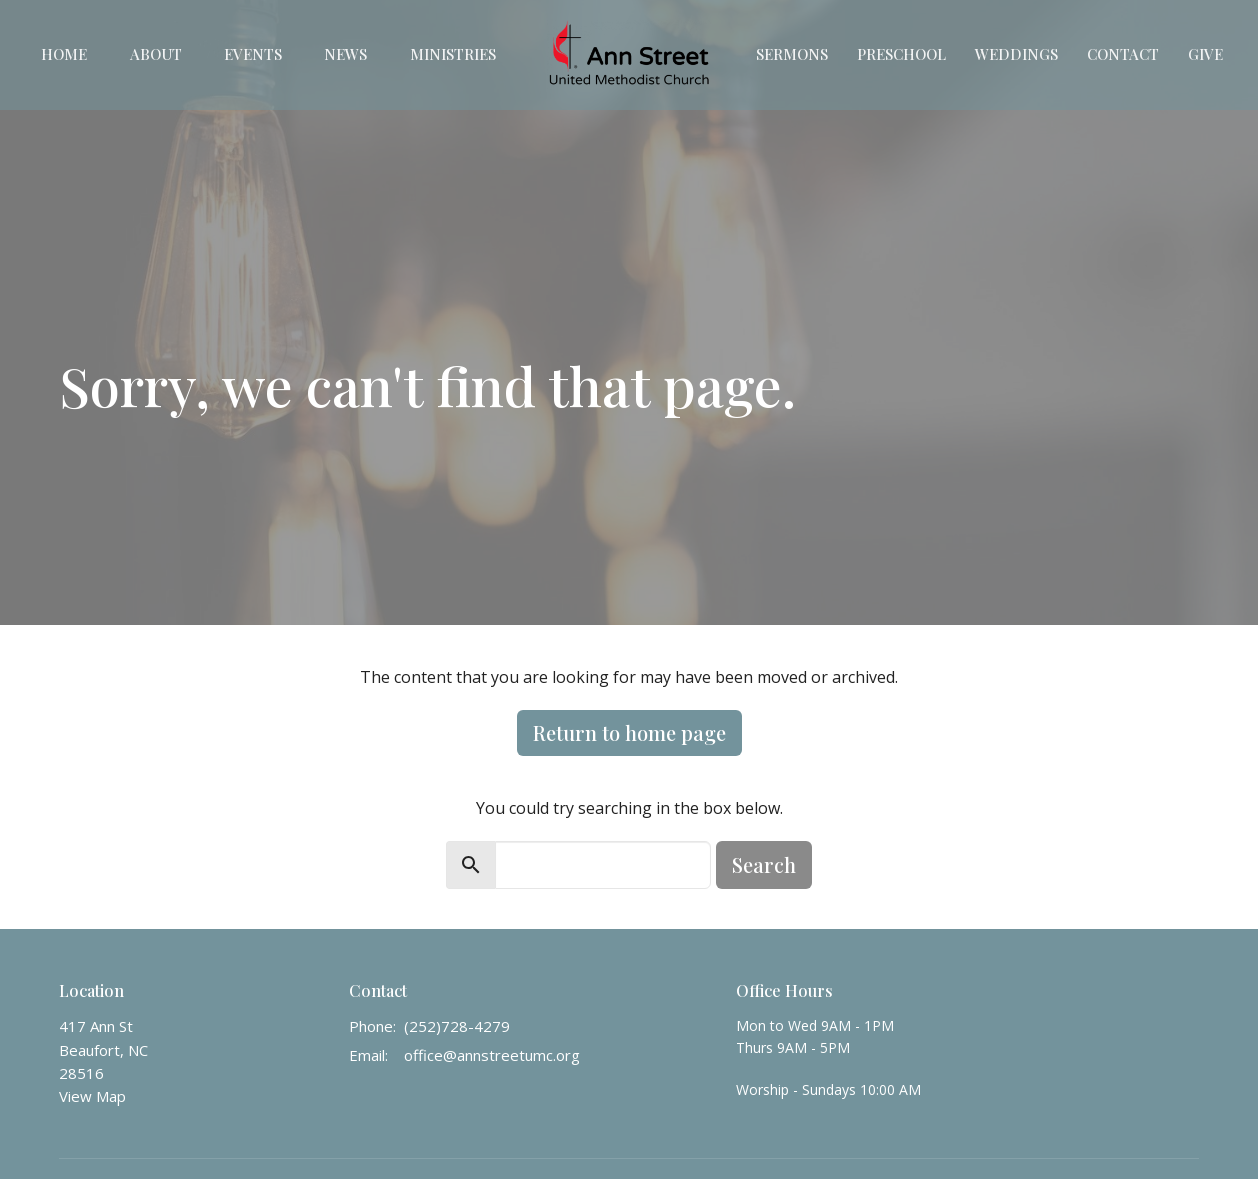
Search (764, 864)
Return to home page (629, 732)
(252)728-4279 (457, 1026)
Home (64, 54)
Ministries (453, 54)
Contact (1123, 54)
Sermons (792, 54)
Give (1205, 54)
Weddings (1016, 54)
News (345, 54)
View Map (92, 1096)
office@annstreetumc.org (492, 1055)
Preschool (901, 54)
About (156, 54)
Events (253, 54)
